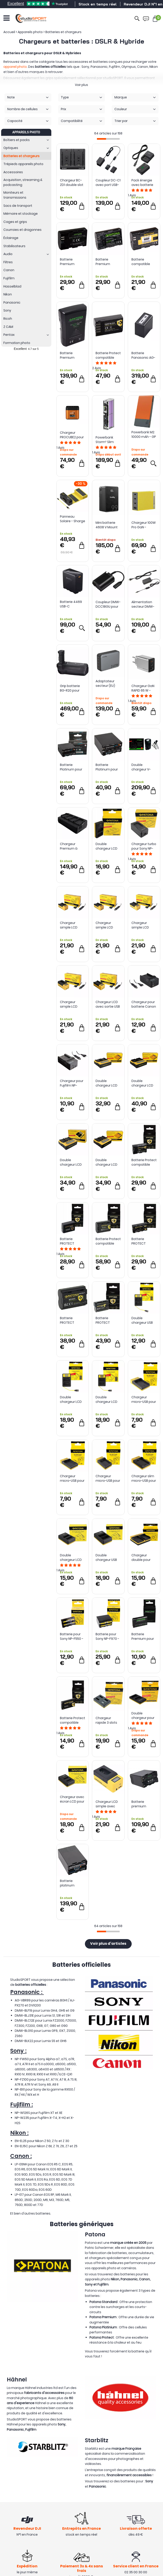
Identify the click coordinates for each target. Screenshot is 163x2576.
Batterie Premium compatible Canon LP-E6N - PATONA (108, 261)
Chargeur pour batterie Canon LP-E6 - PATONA (143, 1004)
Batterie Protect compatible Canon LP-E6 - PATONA (144, 1162)
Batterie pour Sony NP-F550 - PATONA (71, 1636)
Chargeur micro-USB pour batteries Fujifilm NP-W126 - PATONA (108, 1478)
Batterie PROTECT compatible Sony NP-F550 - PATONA (143, 1241)
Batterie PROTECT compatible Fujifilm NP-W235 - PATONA (72, 1320)
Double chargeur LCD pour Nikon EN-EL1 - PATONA (71, 1399)
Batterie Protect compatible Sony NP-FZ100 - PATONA (108, 1241)
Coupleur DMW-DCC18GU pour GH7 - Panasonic (108, 604)
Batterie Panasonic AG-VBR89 (143, 355)
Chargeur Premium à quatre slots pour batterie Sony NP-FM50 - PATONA (72, 846)
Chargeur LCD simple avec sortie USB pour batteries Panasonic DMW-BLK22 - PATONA (107, 1803)
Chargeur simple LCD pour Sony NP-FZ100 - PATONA (143, 925)
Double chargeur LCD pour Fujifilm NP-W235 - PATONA (108, 1162)
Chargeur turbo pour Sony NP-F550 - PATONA (143, 846)
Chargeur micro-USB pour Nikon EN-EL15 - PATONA (72, 1478)
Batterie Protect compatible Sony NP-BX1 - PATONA (72, 1720)
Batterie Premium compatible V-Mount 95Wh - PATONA (71, 355)
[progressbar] (108, 139)
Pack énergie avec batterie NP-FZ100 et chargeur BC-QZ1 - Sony (142, 182)
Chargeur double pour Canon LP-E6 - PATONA (142, 1557)
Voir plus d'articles (108, 1944)
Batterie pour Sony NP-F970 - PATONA (107, 1636)
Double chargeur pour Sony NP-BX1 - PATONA (142, 1715)
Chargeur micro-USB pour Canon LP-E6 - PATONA (143, 1399)
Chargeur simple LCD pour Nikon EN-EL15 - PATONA (107, 925)
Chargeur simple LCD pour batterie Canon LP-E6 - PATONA (71, 925)
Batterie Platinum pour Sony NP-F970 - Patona (107, 767)
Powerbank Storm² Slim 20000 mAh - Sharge (106, 439)
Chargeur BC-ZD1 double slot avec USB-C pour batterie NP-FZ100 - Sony (72, 182)
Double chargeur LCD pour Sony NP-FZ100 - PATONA (72, 1162)
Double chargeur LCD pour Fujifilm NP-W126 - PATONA (108, 1399)
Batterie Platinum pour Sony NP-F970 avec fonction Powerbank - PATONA (71, 767)
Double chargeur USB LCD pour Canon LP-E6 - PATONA (107, 1557)
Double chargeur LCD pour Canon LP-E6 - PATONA (108, 1083)
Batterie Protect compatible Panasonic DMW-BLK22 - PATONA (108, 355)
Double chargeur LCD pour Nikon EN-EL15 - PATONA (142, 1083)
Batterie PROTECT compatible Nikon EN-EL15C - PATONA (108, 1320)
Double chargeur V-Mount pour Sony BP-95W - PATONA (142, 767)
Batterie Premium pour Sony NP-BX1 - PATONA (142, 1636)
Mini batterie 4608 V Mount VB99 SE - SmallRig (107, 524)
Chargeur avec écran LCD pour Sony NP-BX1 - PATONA (72, 1799)
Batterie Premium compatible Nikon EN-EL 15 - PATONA (71, 261)
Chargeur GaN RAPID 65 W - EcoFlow (142, 688)
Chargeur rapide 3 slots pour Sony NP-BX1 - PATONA (106, 1720)
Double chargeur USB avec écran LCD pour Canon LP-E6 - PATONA (144, 1320)
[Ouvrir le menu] (6, 18)
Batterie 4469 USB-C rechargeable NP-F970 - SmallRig (71, 604)
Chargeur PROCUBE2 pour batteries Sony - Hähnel (72, 434)
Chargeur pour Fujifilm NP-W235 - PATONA (72, 1083)
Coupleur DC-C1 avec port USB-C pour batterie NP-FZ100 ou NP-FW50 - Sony (108, 182)
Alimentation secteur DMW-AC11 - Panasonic (142, 604)
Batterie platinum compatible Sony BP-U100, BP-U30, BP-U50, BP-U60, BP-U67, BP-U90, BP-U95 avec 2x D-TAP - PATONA (72, 1883)
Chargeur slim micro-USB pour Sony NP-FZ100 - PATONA (143, 1478)
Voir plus (81, 85)
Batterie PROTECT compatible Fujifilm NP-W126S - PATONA (72, 1241)
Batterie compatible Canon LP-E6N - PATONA (143, 261)
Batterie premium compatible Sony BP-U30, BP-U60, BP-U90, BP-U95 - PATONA (143, 1803)
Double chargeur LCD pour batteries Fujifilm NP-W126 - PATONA (72, 1557)
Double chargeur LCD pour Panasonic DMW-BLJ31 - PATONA (108, 846)
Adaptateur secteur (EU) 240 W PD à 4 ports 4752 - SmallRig (106, 683)
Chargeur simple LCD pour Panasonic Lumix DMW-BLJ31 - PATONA (72, 1004)
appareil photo (15, 66)
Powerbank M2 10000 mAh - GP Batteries (143, 434)
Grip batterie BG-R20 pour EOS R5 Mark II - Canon (71, 688)
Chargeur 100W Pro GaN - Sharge (143, 524)
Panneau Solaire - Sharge (72, 518)
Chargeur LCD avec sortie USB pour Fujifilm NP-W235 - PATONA (108, 1004)
